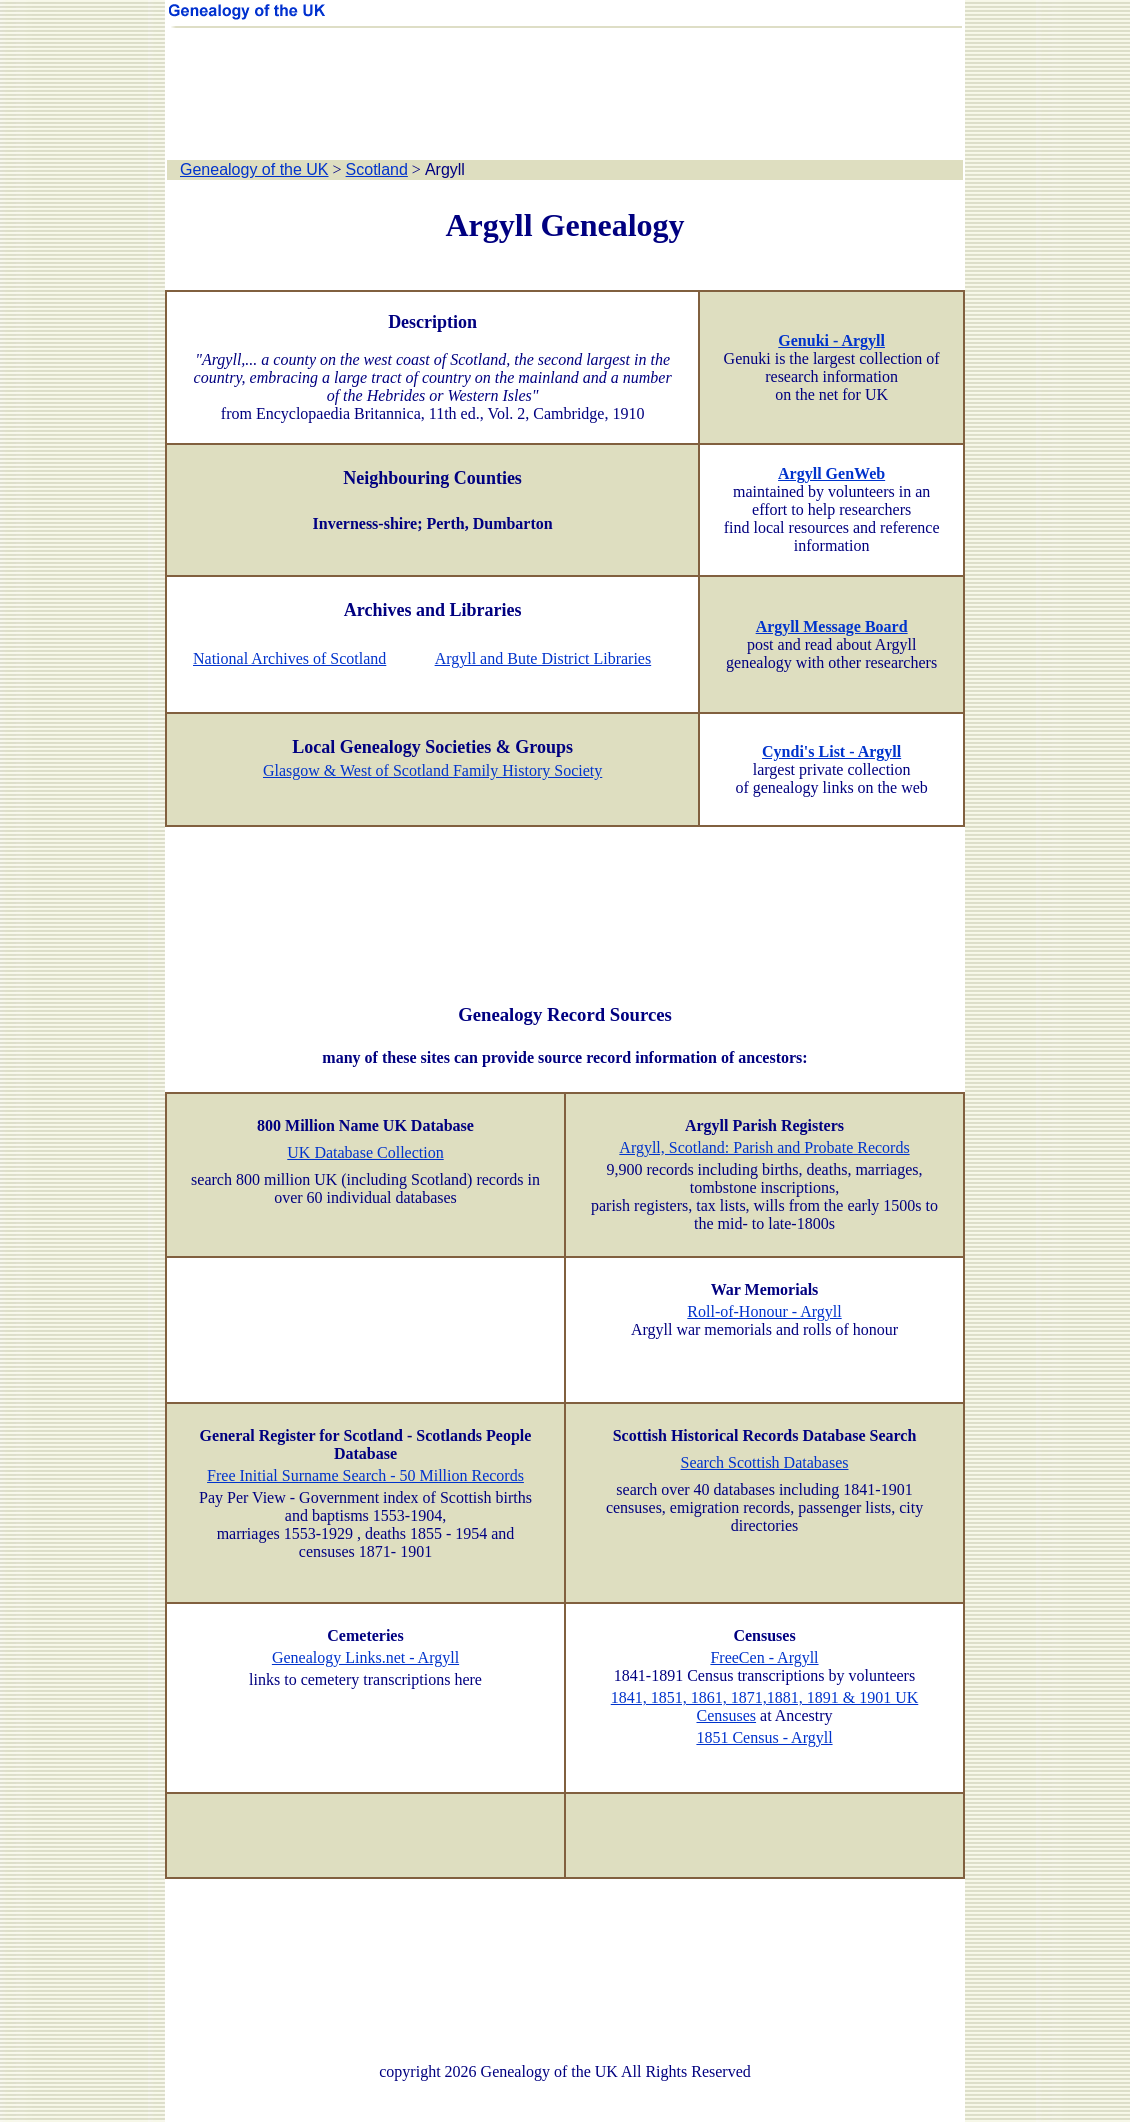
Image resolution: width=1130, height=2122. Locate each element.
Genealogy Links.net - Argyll (365, 1657)
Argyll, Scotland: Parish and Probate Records (764, 1147)
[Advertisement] (565, 95)
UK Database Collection (365, 1152)
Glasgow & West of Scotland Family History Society (432, 770)
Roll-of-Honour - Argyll (764, 1311)
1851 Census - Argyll (764, 1737)
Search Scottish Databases (765, 1462)
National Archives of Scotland (289, 658)
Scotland (377, 169)
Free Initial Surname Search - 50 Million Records (365, 1475)
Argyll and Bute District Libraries (543, 658)
